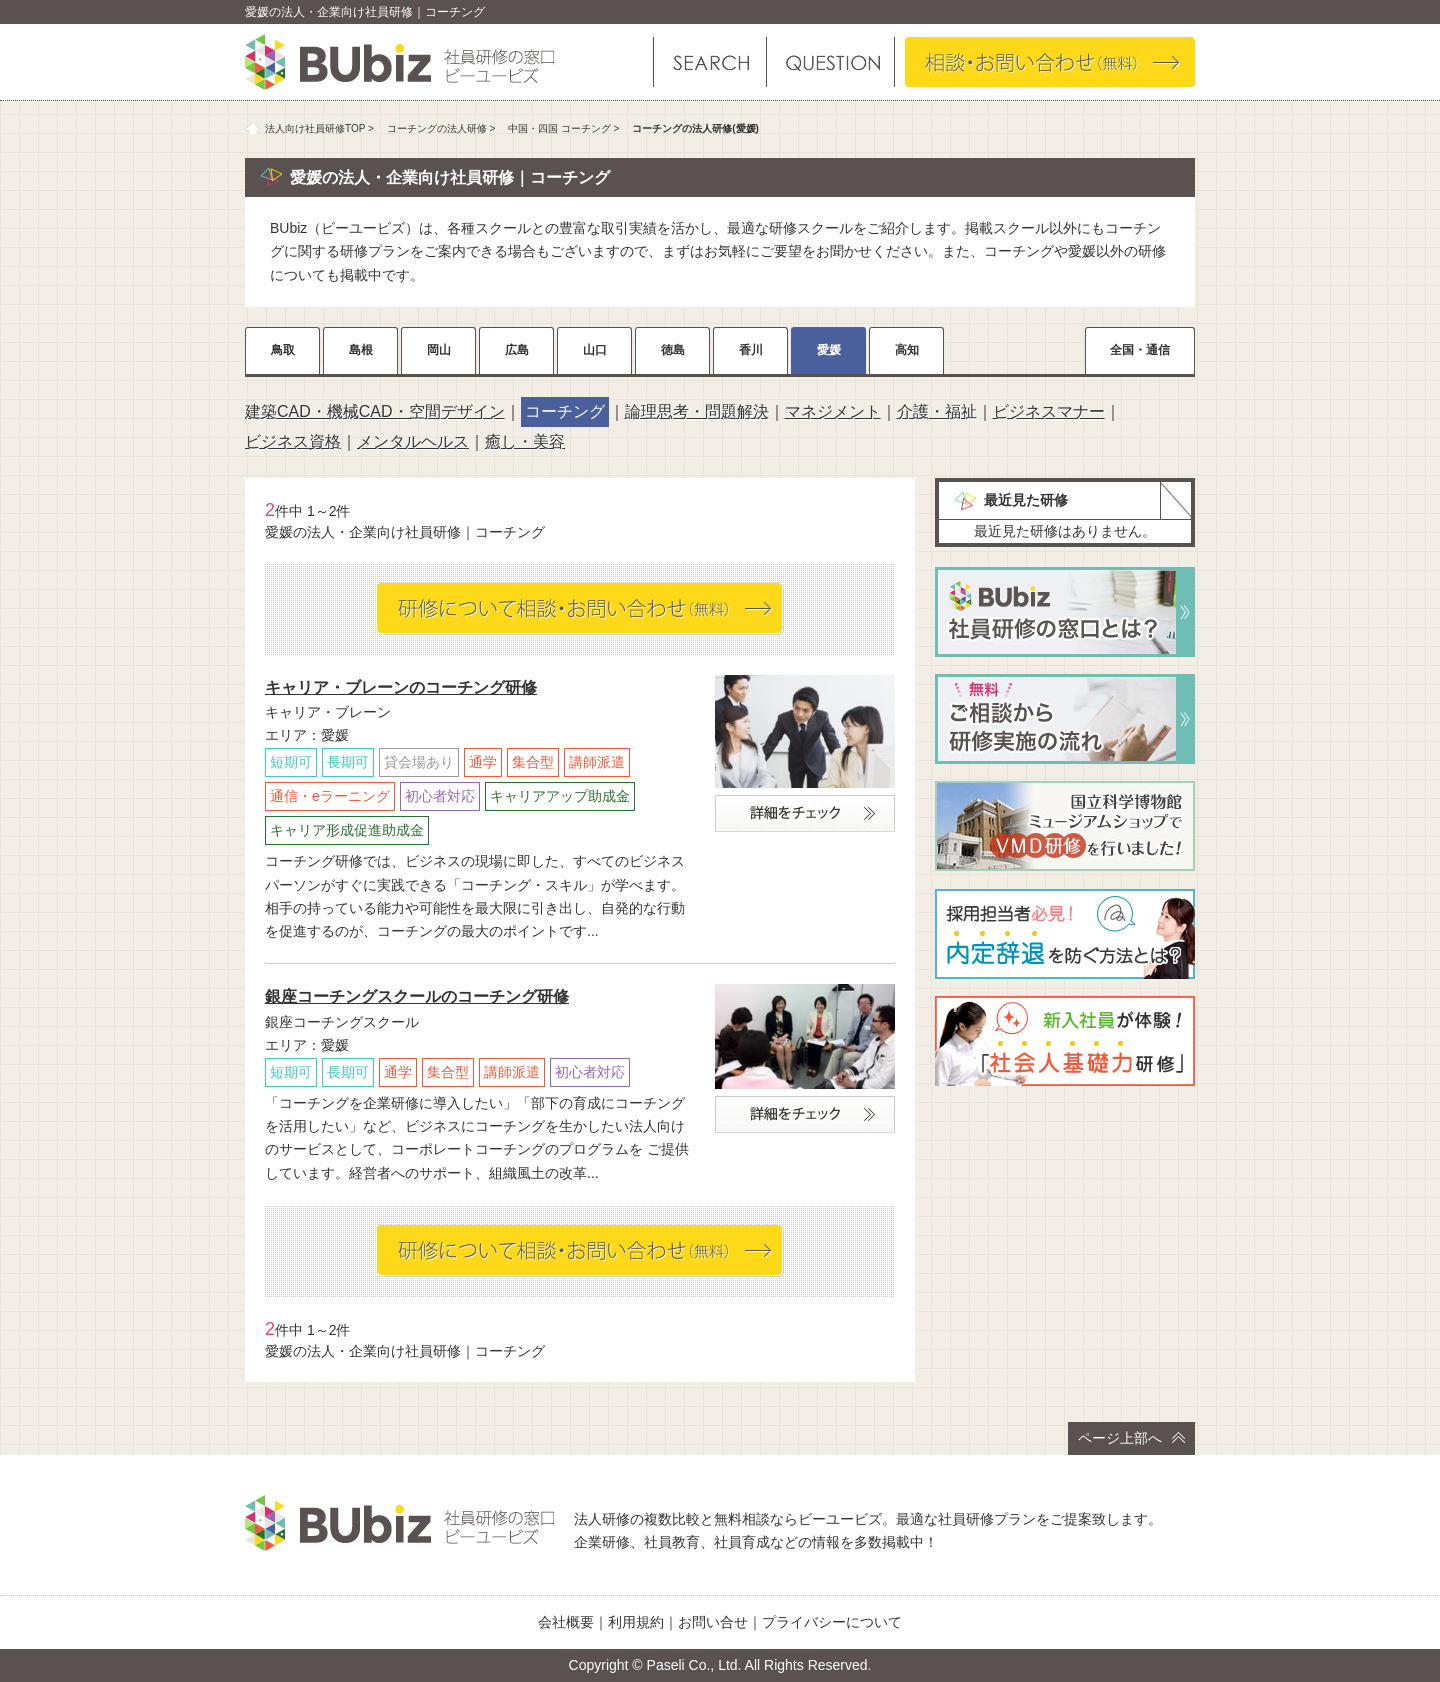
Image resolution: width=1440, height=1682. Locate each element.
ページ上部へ (1131, 1438)
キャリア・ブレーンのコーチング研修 (401, 687)
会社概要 (566, 1622)
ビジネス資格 (293, 441)
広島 (517, 350)
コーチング (565, 411)
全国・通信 (1140, 350)
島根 (361, 350)
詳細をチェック (805, 813)
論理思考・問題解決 (697, 411)
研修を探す (710, 62)
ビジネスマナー (1049, 411)
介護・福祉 (937, 411)
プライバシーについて (832, 1622)
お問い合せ (713, 1622)
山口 (595, 350)
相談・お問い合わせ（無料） (1050, 62)
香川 (751, 350)
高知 (907, 350)
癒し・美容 (525, 441)
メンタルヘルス (413, 441)
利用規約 (636, 1622)
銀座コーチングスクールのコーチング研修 (417, 996)
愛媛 (829, 350)
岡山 (439, 350)
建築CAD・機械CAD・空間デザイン (375, 411)
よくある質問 (829, 62)
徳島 (673, 350)
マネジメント (833, 411)
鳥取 (283, 350)
